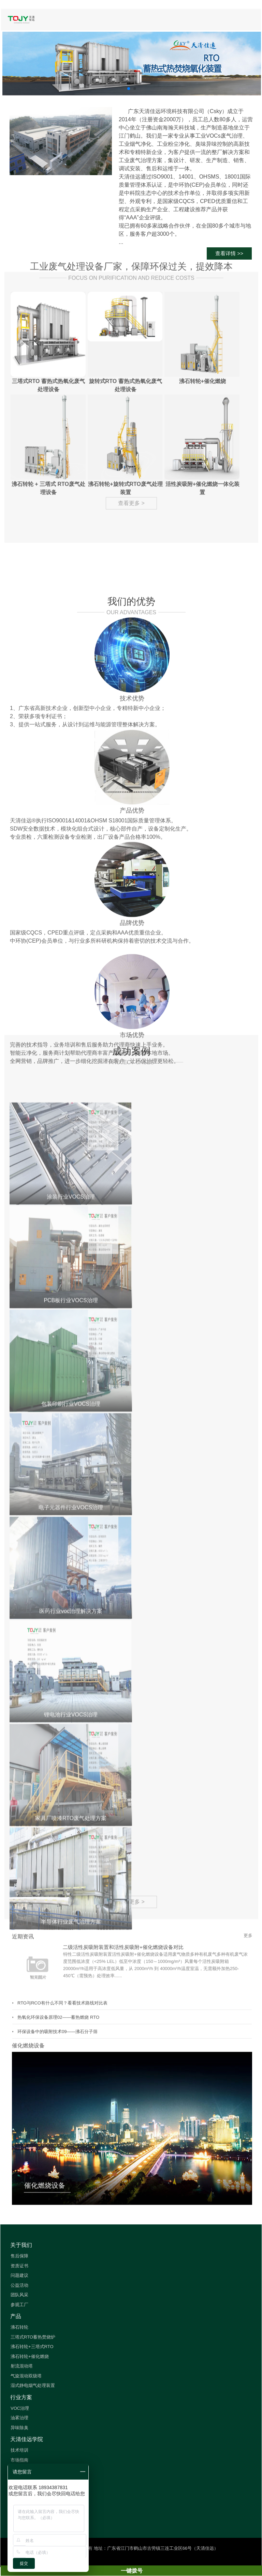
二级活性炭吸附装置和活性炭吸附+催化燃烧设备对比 (123, 2073)
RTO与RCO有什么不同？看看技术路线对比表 (62, 2128)
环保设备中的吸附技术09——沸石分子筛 (57, 2157)
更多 (248, 2061)
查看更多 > (131, 1527)
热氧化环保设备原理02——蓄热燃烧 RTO (58, 2142)
